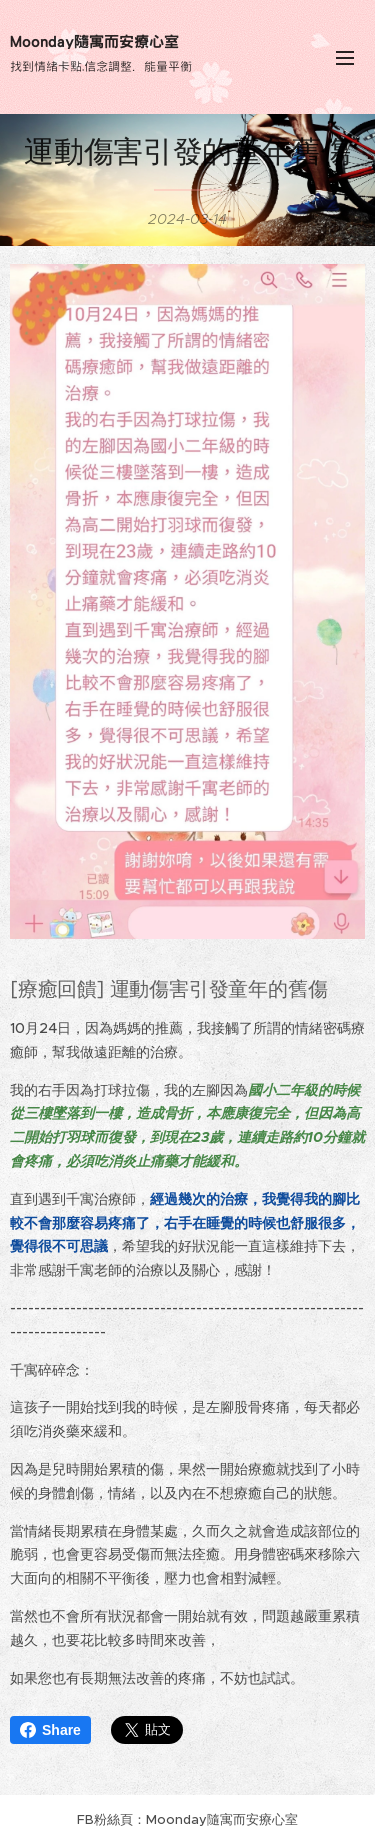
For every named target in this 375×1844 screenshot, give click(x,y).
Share (50, 1730)
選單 (345, 58)
